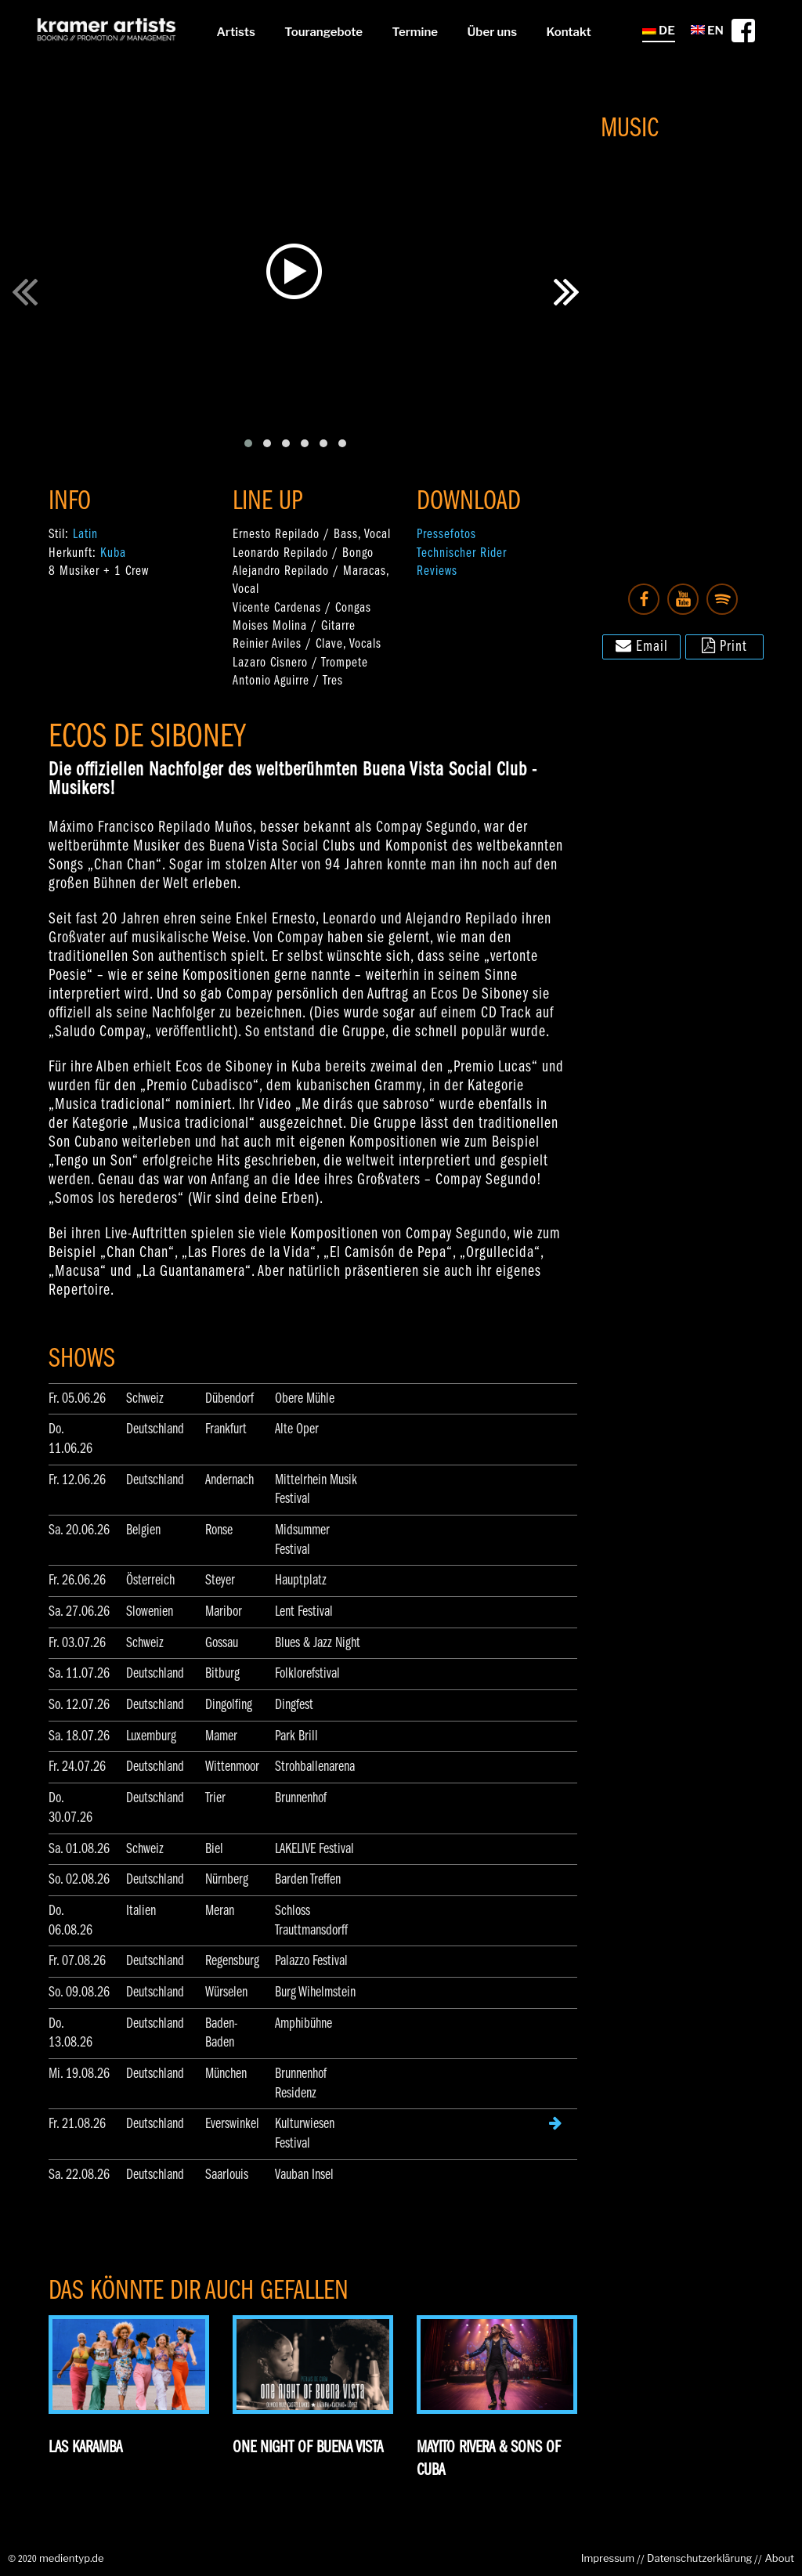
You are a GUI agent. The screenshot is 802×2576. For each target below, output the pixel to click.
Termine (415, 32)
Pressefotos (446, 534)
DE (658, 30)
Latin (85, 534)
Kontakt (569, 32)
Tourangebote (323, 32)
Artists (235, 32)
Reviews (437, 571)
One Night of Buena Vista (308, 2448)
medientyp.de (71, 2558)
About (779, 2558)
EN (707, 30)
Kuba (113, 553)
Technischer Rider (462, 553)
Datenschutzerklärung (699, 2558)
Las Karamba (85, 2448)
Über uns (492, 32)
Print (724, 645)
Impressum (607, 2558)
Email (642, 645)
